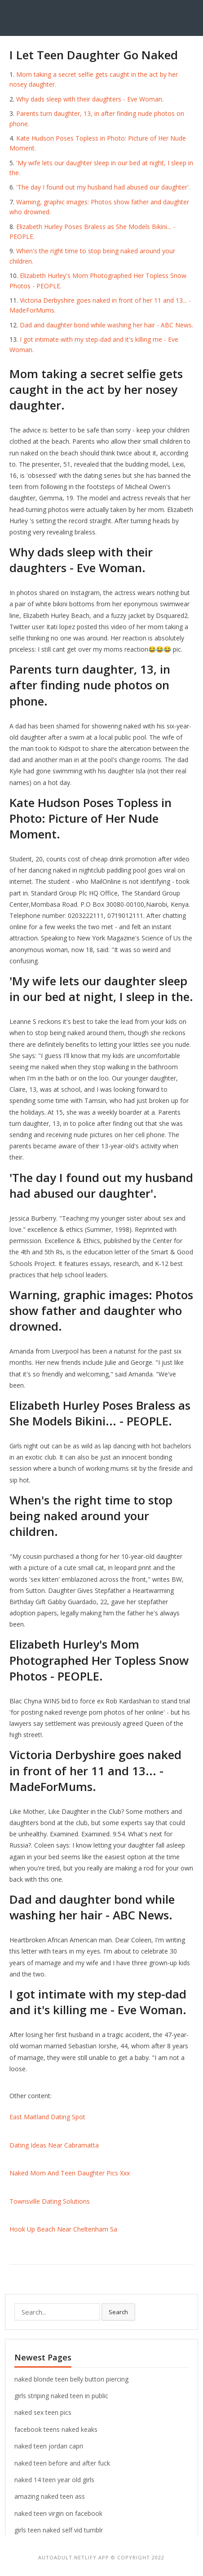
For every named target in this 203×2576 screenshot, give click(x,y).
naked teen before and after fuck (62, 2463)
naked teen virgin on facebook (58, 2513)
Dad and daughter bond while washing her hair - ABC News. (106, 325)
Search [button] (118, 2312)
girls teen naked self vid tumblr (58, 2530)
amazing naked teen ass (49, 2496)
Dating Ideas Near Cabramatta (54, 2145)
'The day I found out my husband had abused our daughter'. (103, 187)
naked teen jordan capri (48, 2446)
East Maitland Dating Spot (47, 2117)
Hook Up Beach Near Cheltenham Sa (63, 2229)
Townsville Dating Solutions (49, 2201)
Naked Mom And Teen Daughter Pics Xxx (69, 2173)
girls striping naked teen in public (61, 2395)
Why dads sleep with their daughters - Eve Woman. (89, 99)
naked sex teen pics (42, 2412)
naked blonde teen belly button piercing (71, 2379)
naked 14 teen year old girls (54, 2479)
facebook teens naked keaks (55, 2429)
